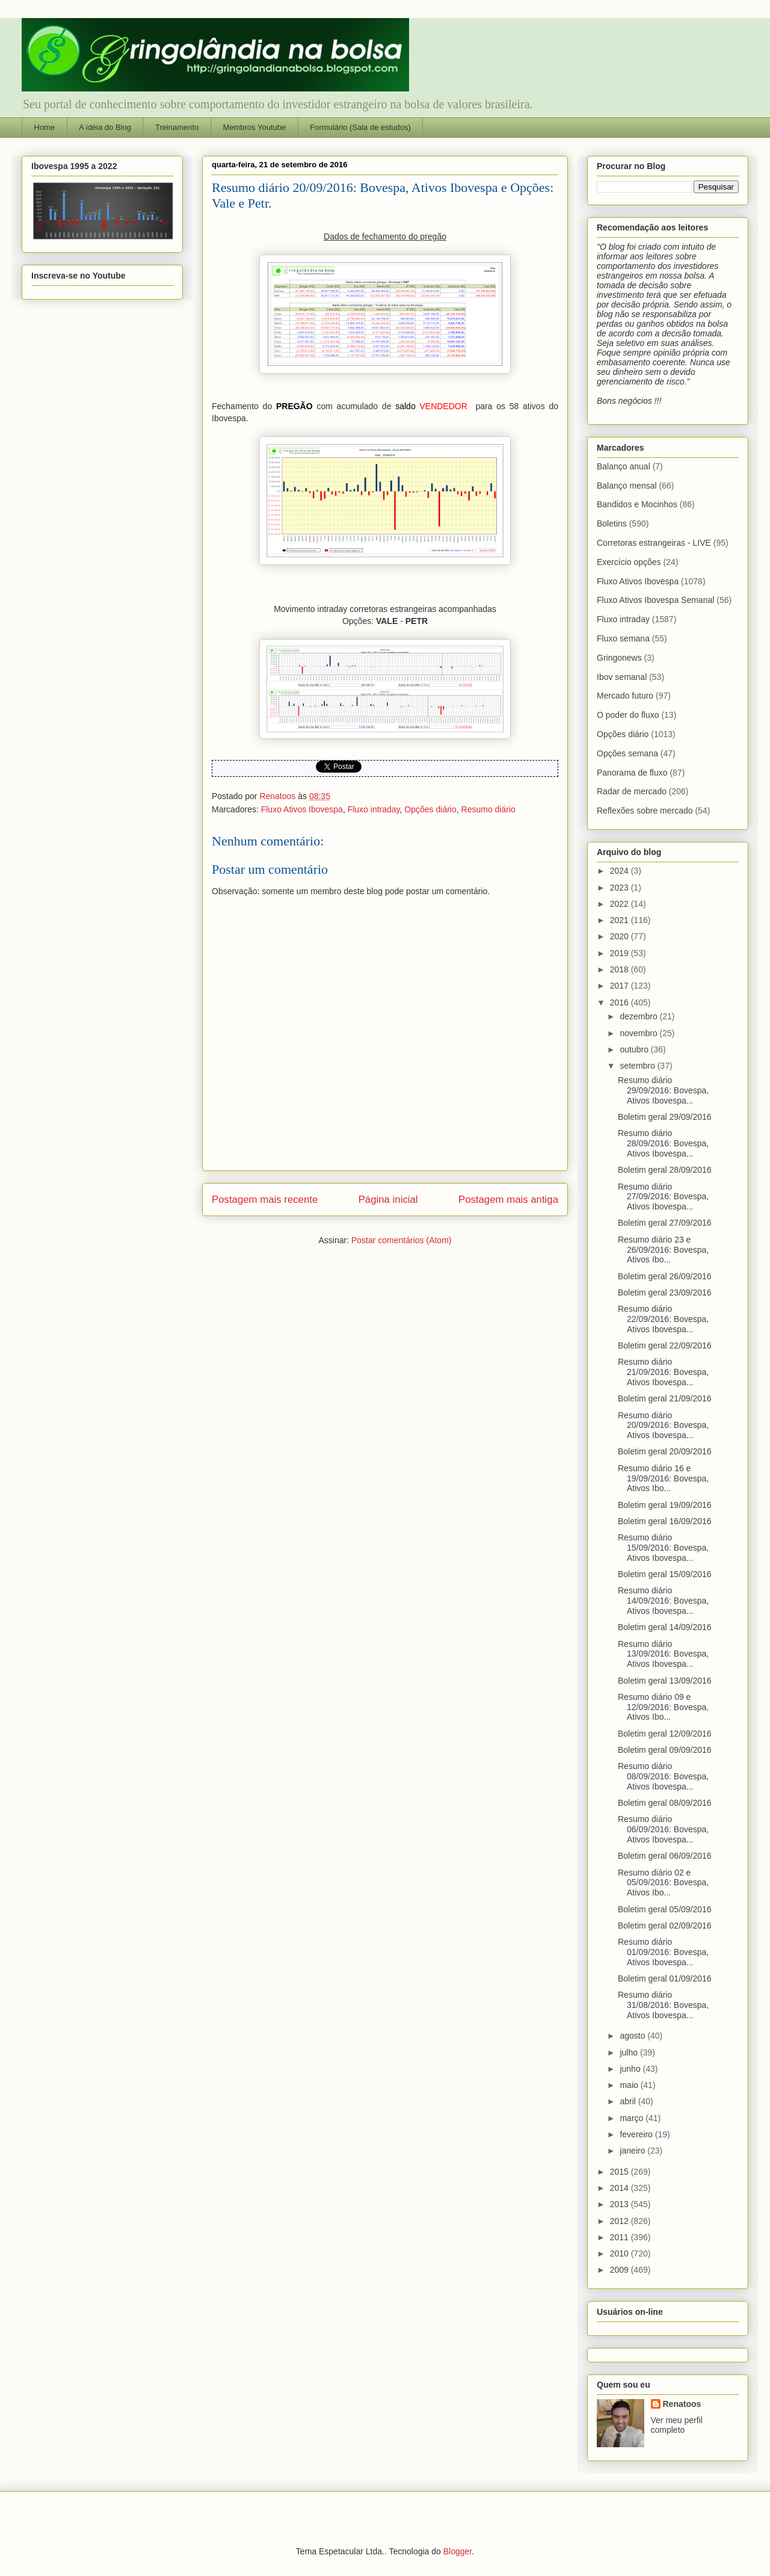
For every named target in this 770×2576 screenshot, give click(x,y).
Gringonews (619, 658)
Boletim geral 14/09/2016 (665, 1627)
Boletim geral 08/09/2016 (665, 1803)
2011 (620, 2237)
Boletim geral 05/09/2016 (665, 1909)
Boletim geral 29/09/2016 (665, 1117)
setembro (638, 1065)
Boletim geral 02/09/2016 (665, 1925)
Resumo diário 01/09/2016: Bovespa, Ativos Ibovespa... (663, 1952)
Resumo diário (488, 809)
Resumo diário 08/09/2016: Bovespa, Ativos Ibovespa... (663, 1776)
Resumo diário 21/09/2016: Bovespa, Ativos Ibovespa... (663, 1372)
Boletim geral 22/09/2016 (665, 1345)
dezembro (639, 1016)
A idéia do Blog (105, 127)
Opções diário (430, 809)
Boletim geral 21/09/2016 (665, 1398)
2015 (620, 2171)
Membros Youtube (254, 127)
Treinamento (177, 127)
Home (44, 127)
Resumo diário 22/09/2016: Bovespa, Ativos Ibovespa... (663, 1319)
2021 (620, 920)
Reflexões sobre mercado (645, 810)
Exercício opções (629, 562)
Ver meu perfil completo (677, 2425)
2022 (620, 904)
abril (629, 2101)
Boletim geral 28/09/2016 (665, 1170)
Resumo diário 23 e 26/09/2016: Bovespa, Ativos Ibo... (663, 1250)
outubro (635, 1049)
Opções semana (627, 753)
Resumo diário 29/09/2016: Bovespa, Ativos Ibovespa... (663, 1090)
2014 (620, 2188)
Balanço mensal (627, 485)
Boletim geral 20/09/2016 (665, 1451)
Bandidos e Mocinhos (637, 504)
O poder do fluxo (628, 715)
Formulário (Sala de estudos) (360, 127)
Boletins (612, 523)
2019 (620, 953)
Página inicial (388, 1199)
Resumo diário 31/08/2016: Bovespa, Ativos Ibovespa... (663, 2005)
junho (631, 2069)
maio (630, 2085)
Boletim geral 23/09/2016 (665, 1292)
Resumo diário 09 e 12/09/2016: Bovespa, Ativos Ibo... (663, 1707)
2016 (620, 1002)
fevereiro (637, 2134)
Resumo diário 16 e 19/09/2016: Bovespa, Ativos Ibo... (663, 1478)
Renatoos (682, 2404)
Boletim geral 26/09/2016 (665, 1276)
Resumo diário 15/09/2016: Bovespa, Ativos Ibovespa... (663, 1548)
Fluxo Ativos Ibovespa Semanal (655, 600)
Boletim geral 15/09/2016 (665, 1574)
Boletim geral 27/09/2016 (665, 1223)
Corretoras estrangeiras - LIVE (654, 543)
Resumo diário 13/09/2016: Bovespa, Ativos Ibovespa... (663, 1654)
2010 (620, 2253)
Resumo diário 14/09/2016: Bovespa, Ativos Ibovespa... (663, 1601)
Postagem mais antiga (508, 1199)
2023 (620, 887)
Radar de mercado (632, 791)
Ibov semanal (622, 677)
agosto (633, 2035)
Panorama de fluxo (632, 772)
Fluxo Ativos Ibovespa (302, 809)
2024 (620, 871)
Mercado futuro (625, 695)
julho (629, 2052)
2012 (620, 2221)
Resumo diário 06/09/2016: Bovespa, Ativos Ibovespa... (663, 1829)
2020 (620, 936)
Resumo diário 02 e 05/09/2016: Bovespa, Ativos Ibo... (663, 1883)
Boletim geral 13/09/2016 (665, 1680)
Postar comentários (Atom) (401, 1240)
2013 (620, 2204)
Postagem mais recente (265, 1199)
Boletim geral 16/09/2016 (665, 1521)
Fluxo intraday (374, 809)
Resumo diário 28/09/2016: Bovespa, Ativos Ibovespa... (663, 1143)
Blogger (457, 2551)
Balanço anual (623, 466)
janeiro (633, 2150)
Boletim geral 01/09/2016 (665, 1978)
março (632, 2118)
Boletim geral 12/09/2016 (665, 1733)
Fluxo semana (623, 638)
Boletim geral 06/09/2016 (665, 1856)
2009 (620, 2270)
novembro (639, 1033)
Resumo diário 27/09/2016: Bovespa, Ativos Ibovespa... (663, 1197)
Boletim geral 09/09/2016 (665, 1750)
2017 (620, 985)
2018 (620, 969)
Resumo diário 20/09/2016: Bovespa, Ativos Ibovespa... (663, 1425)
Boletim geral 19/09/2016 (665, 1505)
